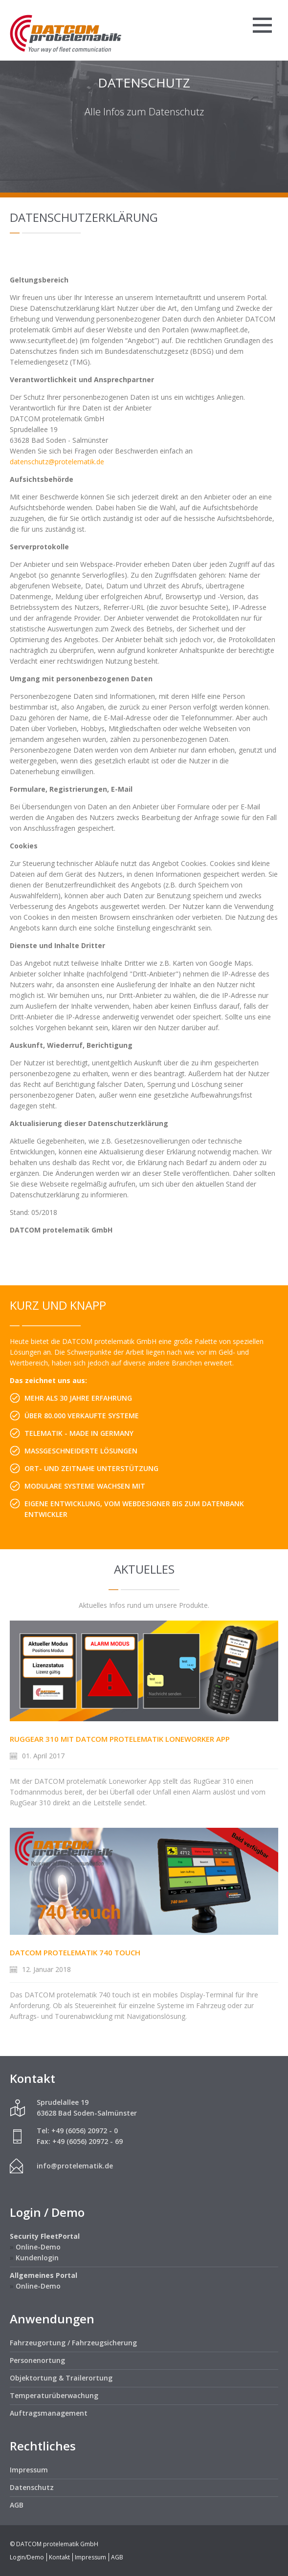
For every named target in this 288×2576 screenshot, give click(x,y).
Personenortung (37, 2360)
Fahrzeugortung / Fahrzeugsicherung (73, 2342)
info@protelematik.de (75, 2165)
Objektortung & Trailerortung (61, 2377)
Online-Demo (38, 2246)
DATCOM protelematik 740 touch (75, 1952)
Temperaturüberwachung (54, 2395)
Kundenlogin (37, 2257)
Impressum (29, 2469)
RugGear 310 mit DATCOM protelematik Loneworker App (120, 1739)
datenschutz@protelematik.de (57, 461)
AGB (16, 2505)
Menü (262, 25)
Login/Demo (27, 2557)
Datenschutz (32, 2487)
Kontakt (59, 2557)
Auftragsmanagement (49, 2413)
